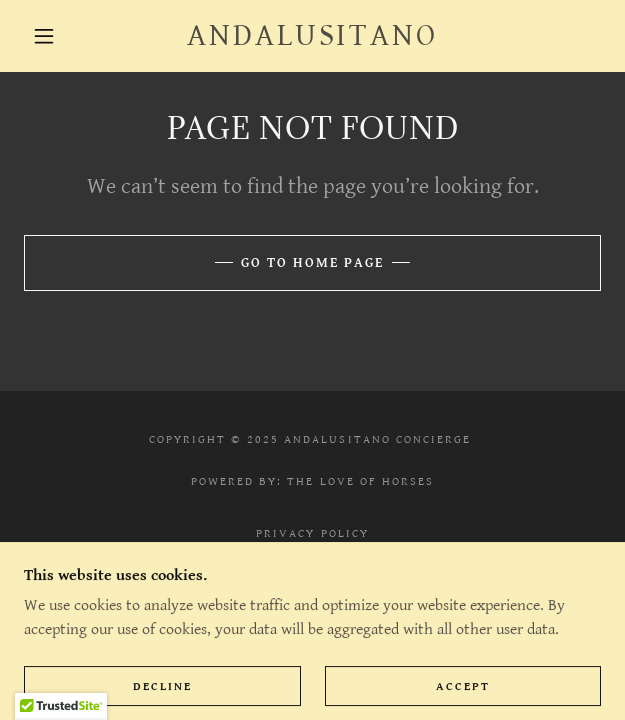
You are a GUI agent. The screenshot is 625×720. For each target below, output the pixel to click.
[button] (53, 36)
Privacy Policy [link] (312, 533)
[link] (313, 36)
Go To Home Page (312, 263)
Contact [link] (312, 554)
